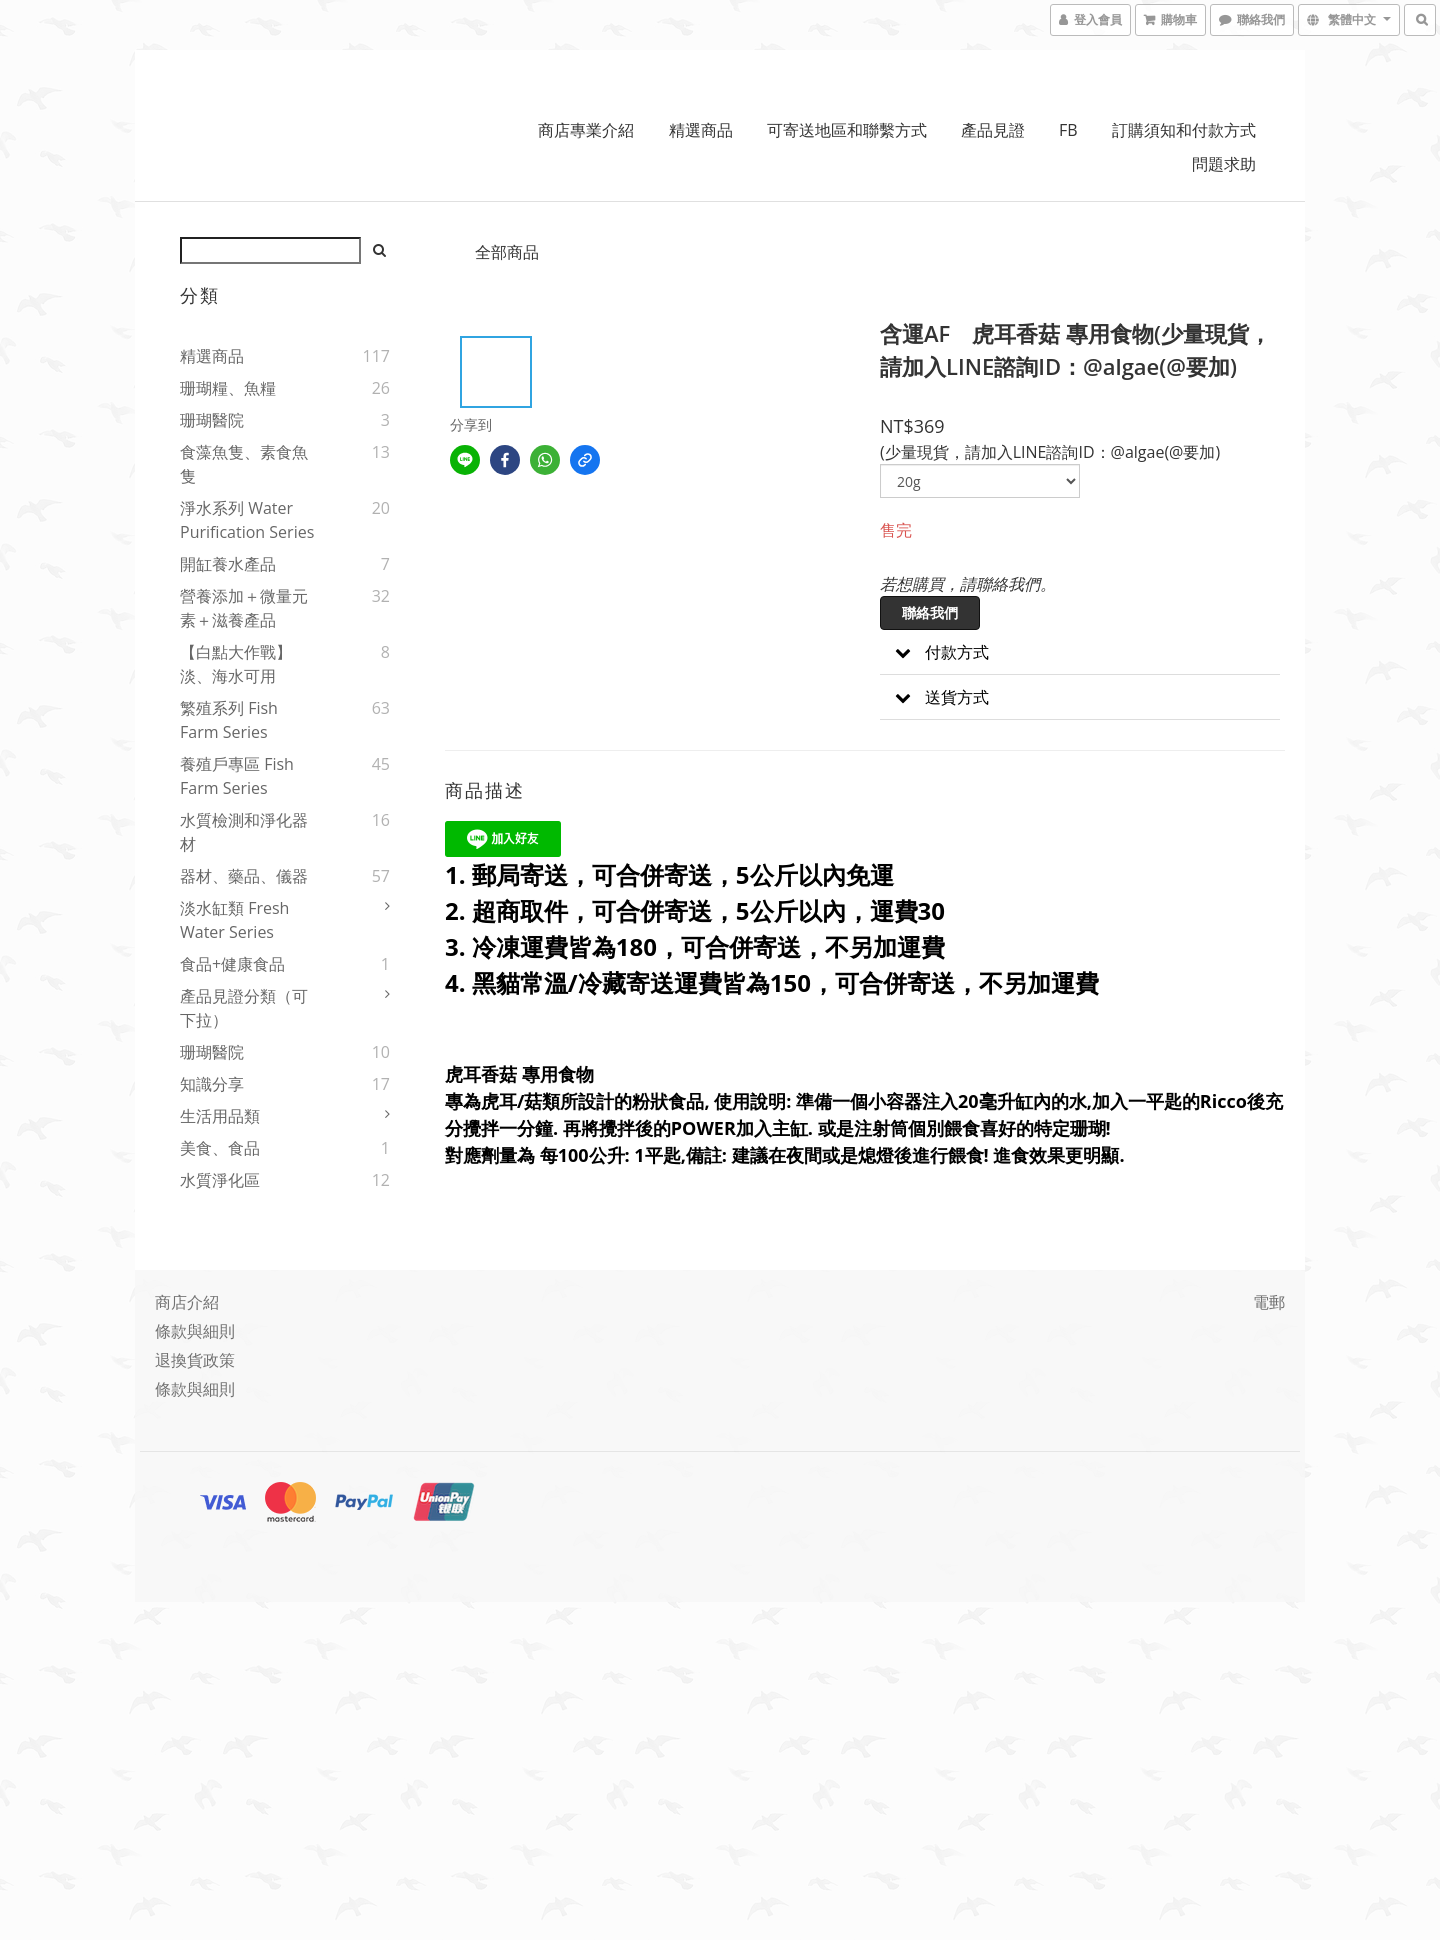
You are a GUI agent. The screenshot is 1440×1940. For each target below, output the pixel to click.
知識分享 (212, 1084)
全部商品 (507, 252)
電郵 (1269, 1302)
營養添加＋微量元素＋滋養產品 (244, 608)
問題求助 (1224, 164)
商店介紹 (187, 1302)
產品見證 (993, 130)
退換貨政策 (195, 1360)
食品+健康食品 (232, 964)
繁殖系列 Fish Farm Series (229, 720)
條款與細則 (195, 1331)
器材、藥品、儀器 (244, 876)
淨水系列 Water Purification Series (247, 520)
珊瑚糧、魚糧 (228, 388)
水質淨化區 (220, 1180)
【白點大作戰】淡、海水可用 (236, 664)
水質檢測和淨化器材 (244, 832)
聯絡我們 (930, 612)
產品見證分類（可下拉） (244, 1008)
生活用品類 (220, 1116)
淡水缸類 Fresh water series (234, 920)
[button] (1080, 652)
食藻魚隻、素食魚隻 (244, 464)
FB (1068, 130)
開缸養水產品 (228, 564)
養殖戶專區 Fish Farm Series (237, 776)
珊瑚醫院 (212, 420)
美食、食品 (220, 1148)
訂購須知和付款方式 (1184, 130)
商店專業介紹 (586, 130)
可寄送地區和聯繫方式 (847, 130)
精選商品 (701, 130)
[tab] (1080, 652)
